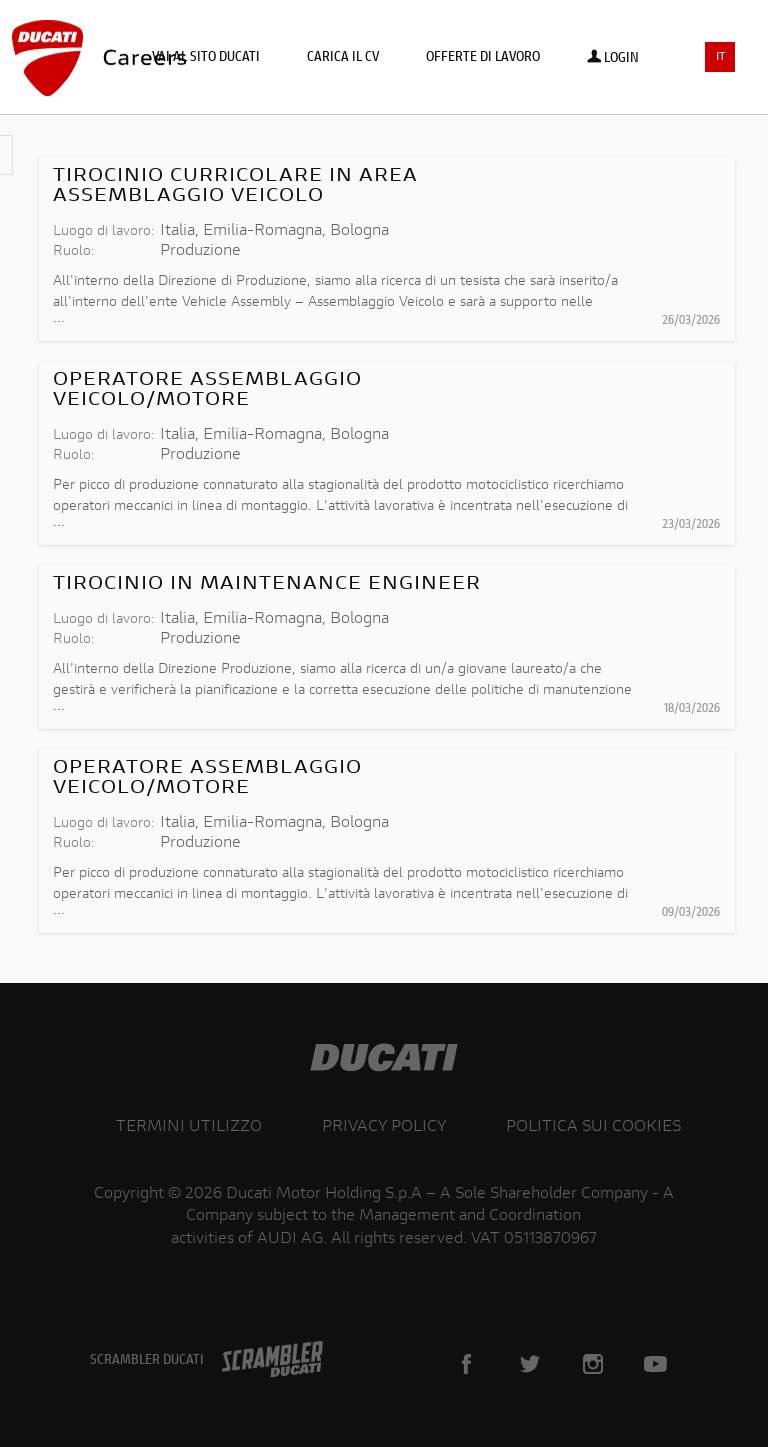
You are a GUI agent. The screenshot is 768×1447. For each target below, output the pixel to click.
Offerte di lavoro (483, 58)
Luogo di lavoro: (104, 232)
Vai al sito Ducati (206, 58)
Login (613, 59)
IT (721, 57)
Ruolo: (74, 252)
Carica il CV (343, 58)
